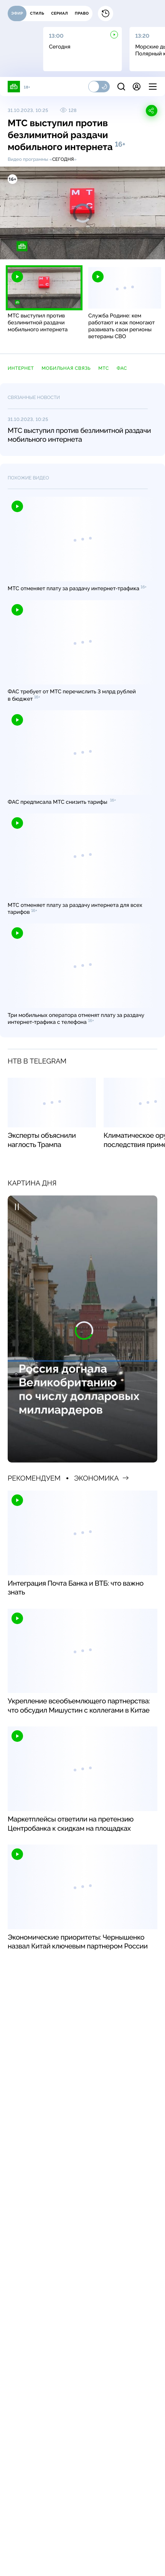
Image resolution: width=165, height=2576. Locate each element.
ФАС (122, 368)
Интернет (21, 368)
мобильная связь (66, 368)
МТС (103, 368)
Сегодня (63, 159)
